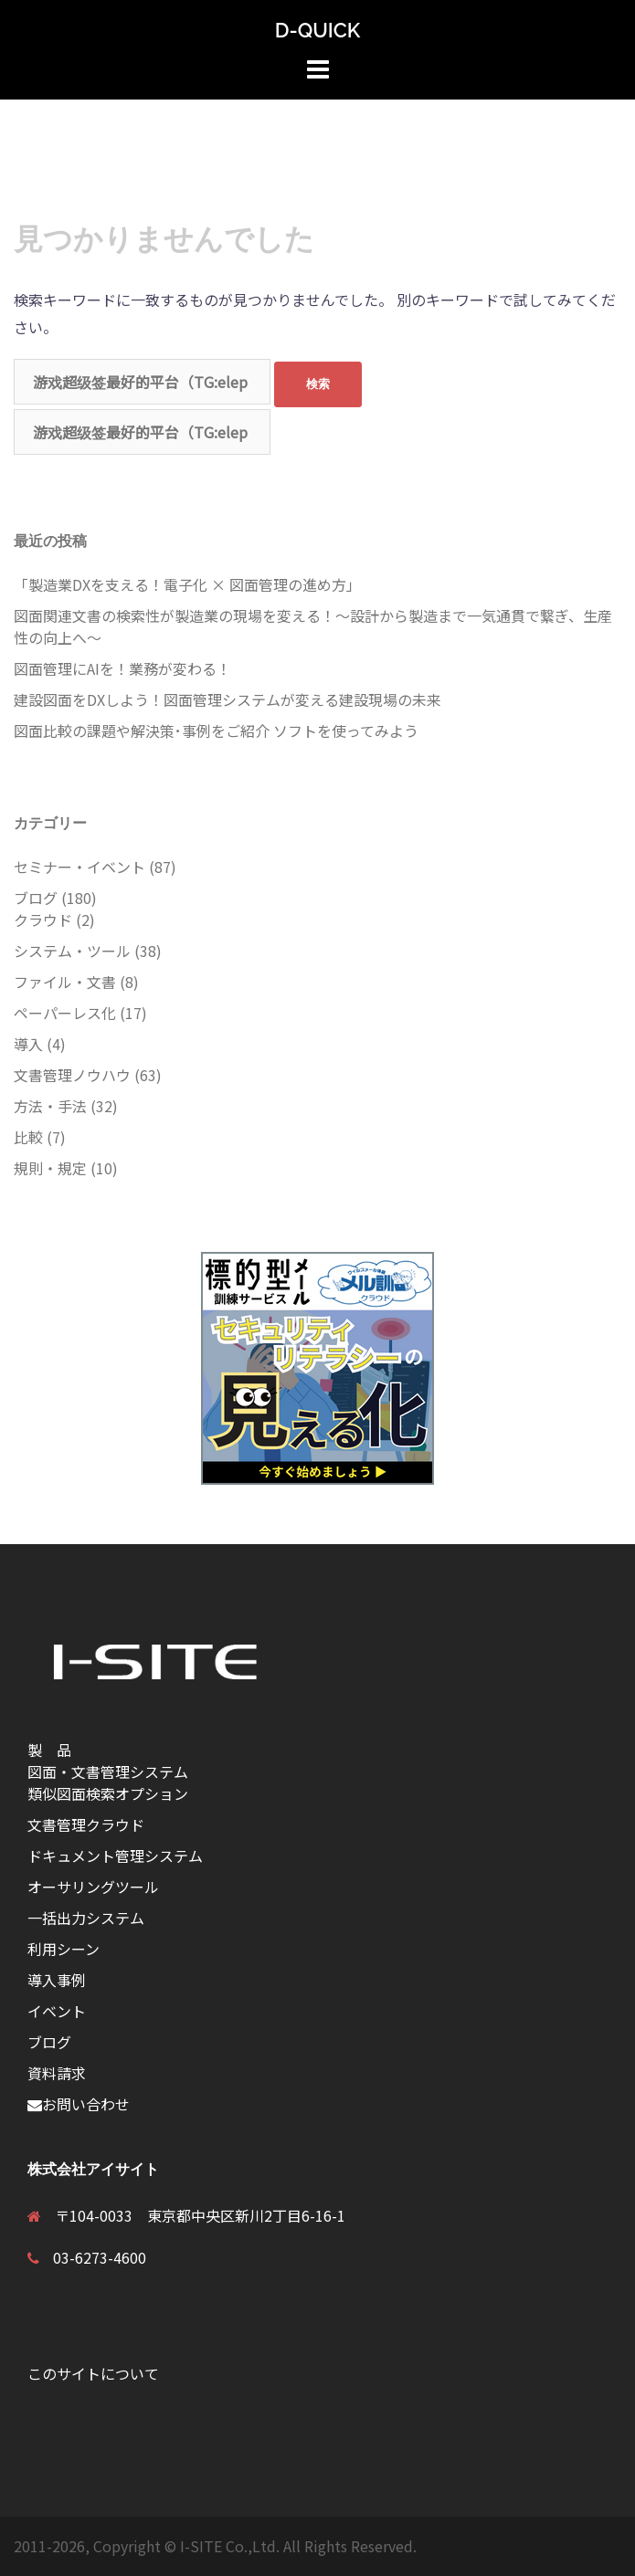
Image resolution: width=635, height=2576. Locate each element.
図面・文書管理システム (107, 1771)
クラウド (43, 920)
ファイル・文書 (65, 982)
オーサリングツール (93, 1887)
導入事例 (56, 1980)
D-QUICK (318, 30)
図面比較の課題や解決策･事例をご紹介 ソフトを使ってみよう (216, 730)
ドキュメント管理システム (115, 1855)
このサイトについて (93, 2373)
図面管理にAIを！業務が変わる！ (122, 668)
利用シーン (63, 1949)
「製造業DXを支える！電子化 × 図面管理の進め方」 (187, 584)
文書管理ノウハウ (72, 1075)
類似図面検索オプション (107, 1793)
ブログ (36, 898)
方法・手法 (50, 1106)
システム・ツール (72, 951)
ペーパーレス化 (65, 1013)
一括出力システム (85, 1918)
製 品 (56, 1750)
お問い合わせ (78, 2104)
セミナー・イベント (79, 867)
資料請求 (56, 2073)
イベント (56, 2011)
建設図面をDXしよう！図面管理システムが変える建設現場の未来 (227, 699)
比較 (28, 1137)
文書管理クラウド (85, 1824)
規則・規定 (50, 1168)
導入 (28, 1044)
